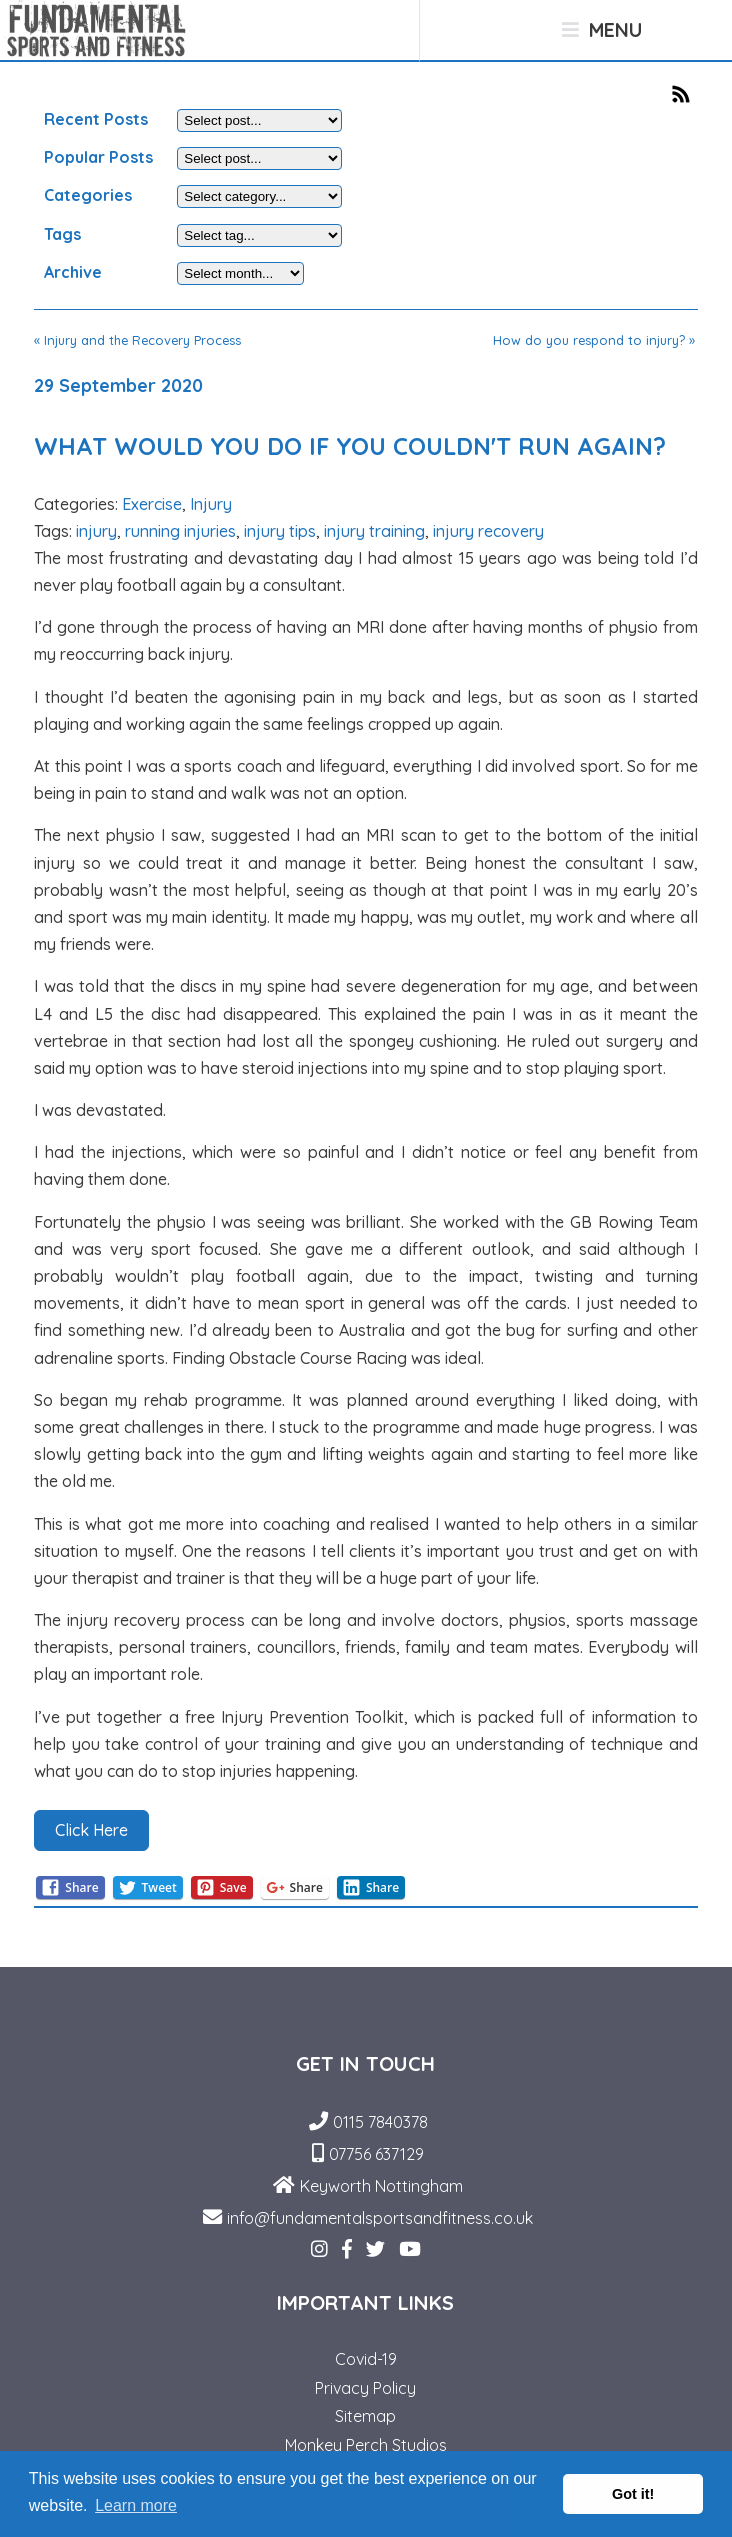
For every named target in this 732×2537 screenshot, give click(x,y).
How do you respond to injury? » (594, 340)
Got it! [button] (633, 2494)
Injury (211, 504)
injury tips (280, 531)
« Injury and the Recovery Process (137, 340)
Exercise (152, 504)
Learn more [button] (136, 2505)
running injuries (180, 531)
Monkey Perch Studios (366, 2445)
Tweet (147, 1887)
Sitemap (365, 2416)
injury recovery (488, 531)
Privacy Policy (365, 2388)
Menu (602, 30)
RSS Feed (685, 94)
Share (69, 1887)
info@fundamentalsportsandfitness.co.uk (380, 2218)
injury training (374, 531)
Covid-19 (366, 2359)
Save (221, 1887)
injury (96, 531)
